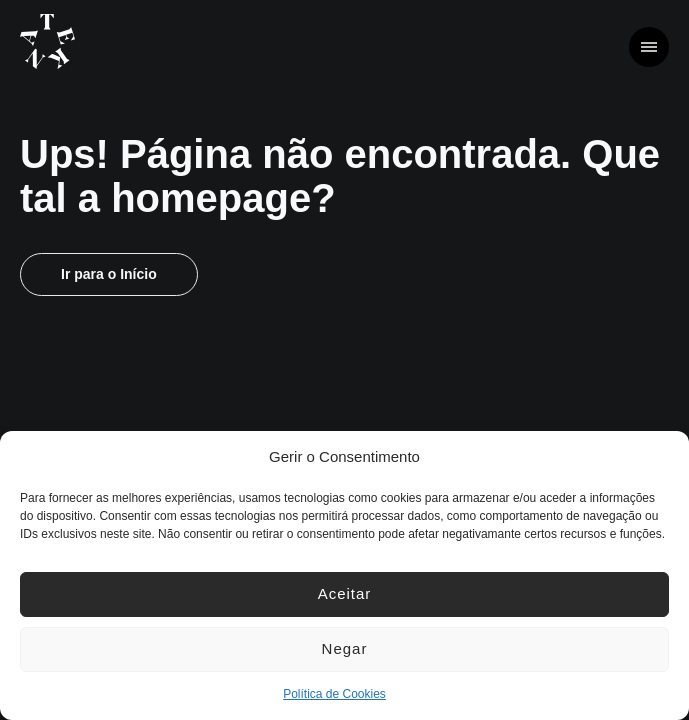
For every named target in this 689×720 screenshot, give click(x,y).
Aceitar (345, 593)
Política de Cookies (334, 694)
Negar (345, 648)
